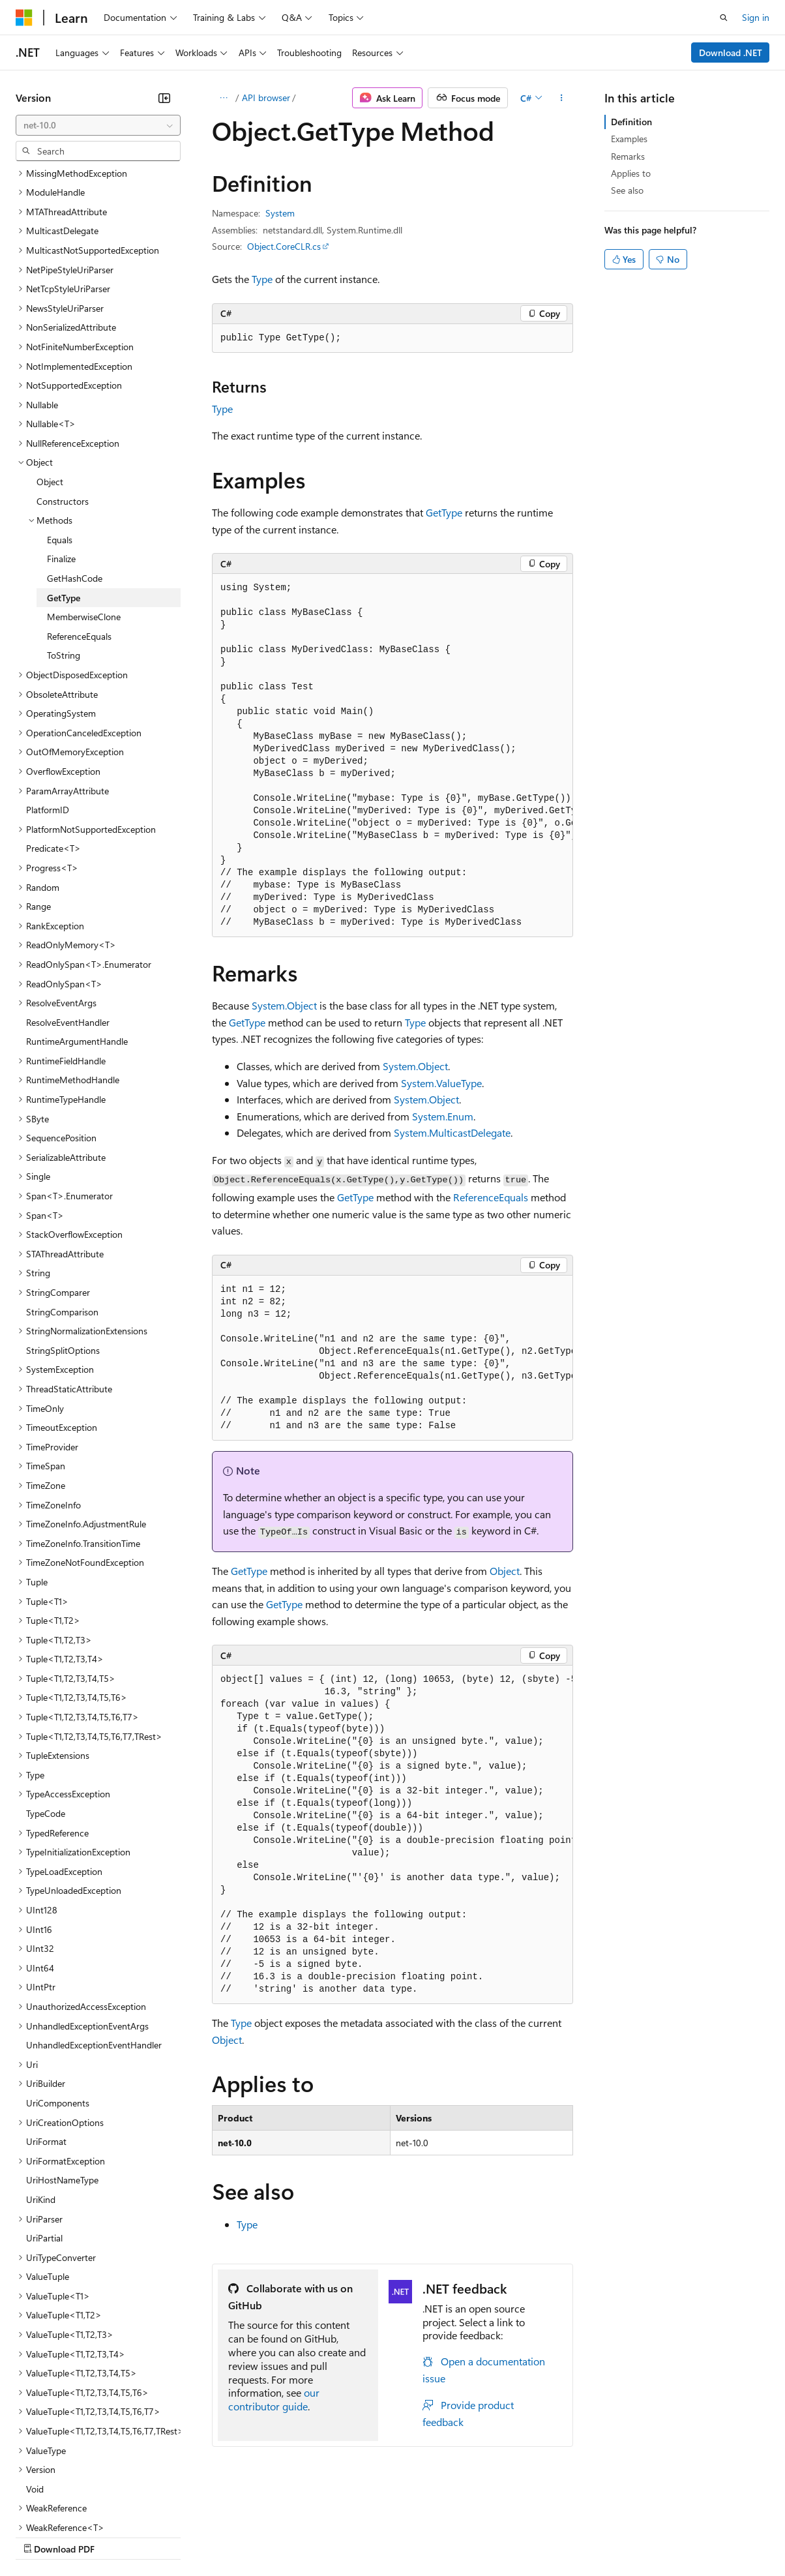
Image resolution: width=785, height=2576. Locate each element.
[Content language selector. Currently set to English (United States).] (75, 2504)
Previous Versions (118, 2536)
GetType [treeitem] (63, 484)
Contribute (233, 2536)
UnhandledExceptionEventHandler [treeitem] (94, 1931)
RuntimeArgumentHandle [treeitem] (77, 927)
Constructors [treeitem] (63, 388)
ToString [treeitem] (63, 541)
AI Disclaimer (42, 2536)
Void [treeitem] (35, 2375)
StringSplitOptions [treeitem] (63, 1237)
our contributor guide (273, 2399)
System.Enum (442, 1116)
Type (262, 279)
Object (505, 1571)
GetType (444, 512)
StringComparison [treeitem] (62, 1198)
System (280, 213)
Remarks (628, 156)
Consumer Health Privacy (374, 2536)
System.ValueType (441, 1083)
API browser (266, 97)
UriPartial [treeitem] (44, 2124)
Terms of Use (476, 2536)
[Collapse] (164, 98)
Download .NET (730, 52)
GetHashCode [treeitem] (74, 464)
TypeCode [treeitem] (45, 1700)
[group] (392, 755)
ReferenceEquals (490, 1197)
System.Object (284, 1005)
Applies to (631, 173)
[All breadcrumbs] (223, 97)
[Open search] (724, 17)
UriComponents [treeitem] (57, 1989)
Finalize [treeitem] (61, 445)
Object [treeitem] (50, 368)
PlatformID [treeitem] (47, 696)
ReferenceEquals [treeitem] (79, 523)
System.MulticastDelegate (452, 1132)
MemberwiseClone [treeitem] (84, 503)
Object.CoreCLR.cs (284, 246)
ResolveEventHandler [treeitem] (68, 909)
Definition (631, 121)
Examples (629, 138)
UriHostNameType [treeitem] (62, 2066)
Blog (177, 2536)
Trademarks (540, 2536)
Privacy (285, 2536)
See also (627, 190)
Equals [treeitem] (59, 426)
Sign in (755, 17)
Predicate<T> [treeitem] (53, 734)
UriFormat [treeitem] (46, 2028)
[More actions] (561, 97)
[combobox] (98, 125)
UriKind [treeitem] (40, 2086)
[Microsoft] (24, 17)
